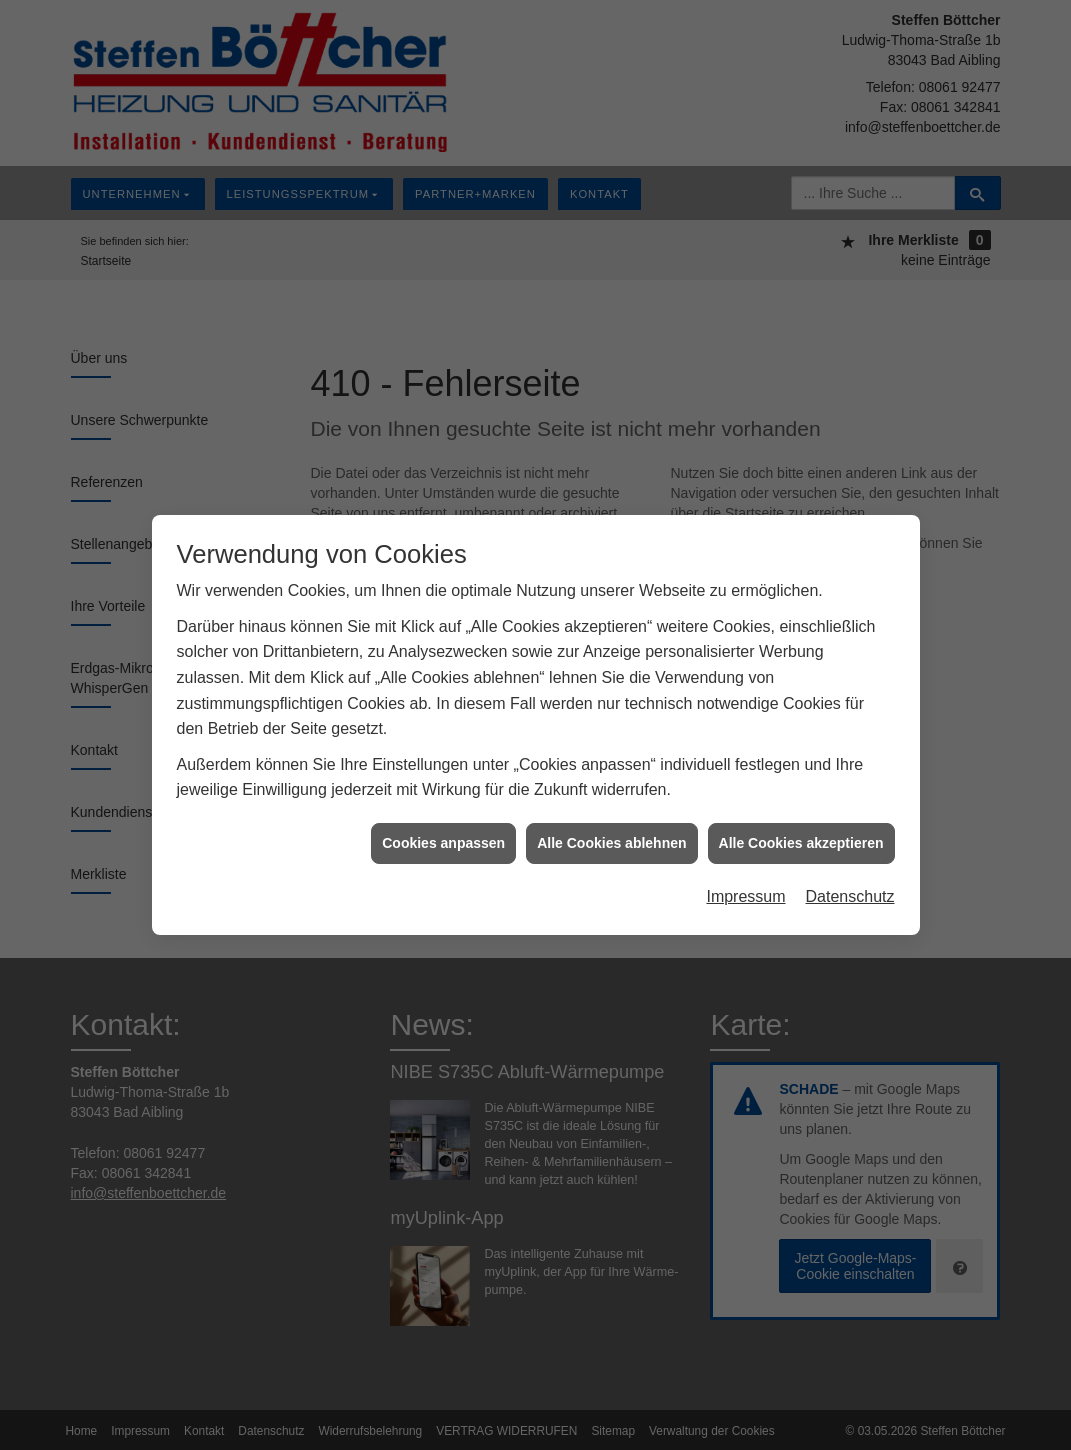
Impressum (745, 887)
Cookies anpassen (443, 833)
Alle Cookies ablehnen (611, 833)
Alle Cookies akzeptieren (801, 833)
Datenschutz (850, 887)
